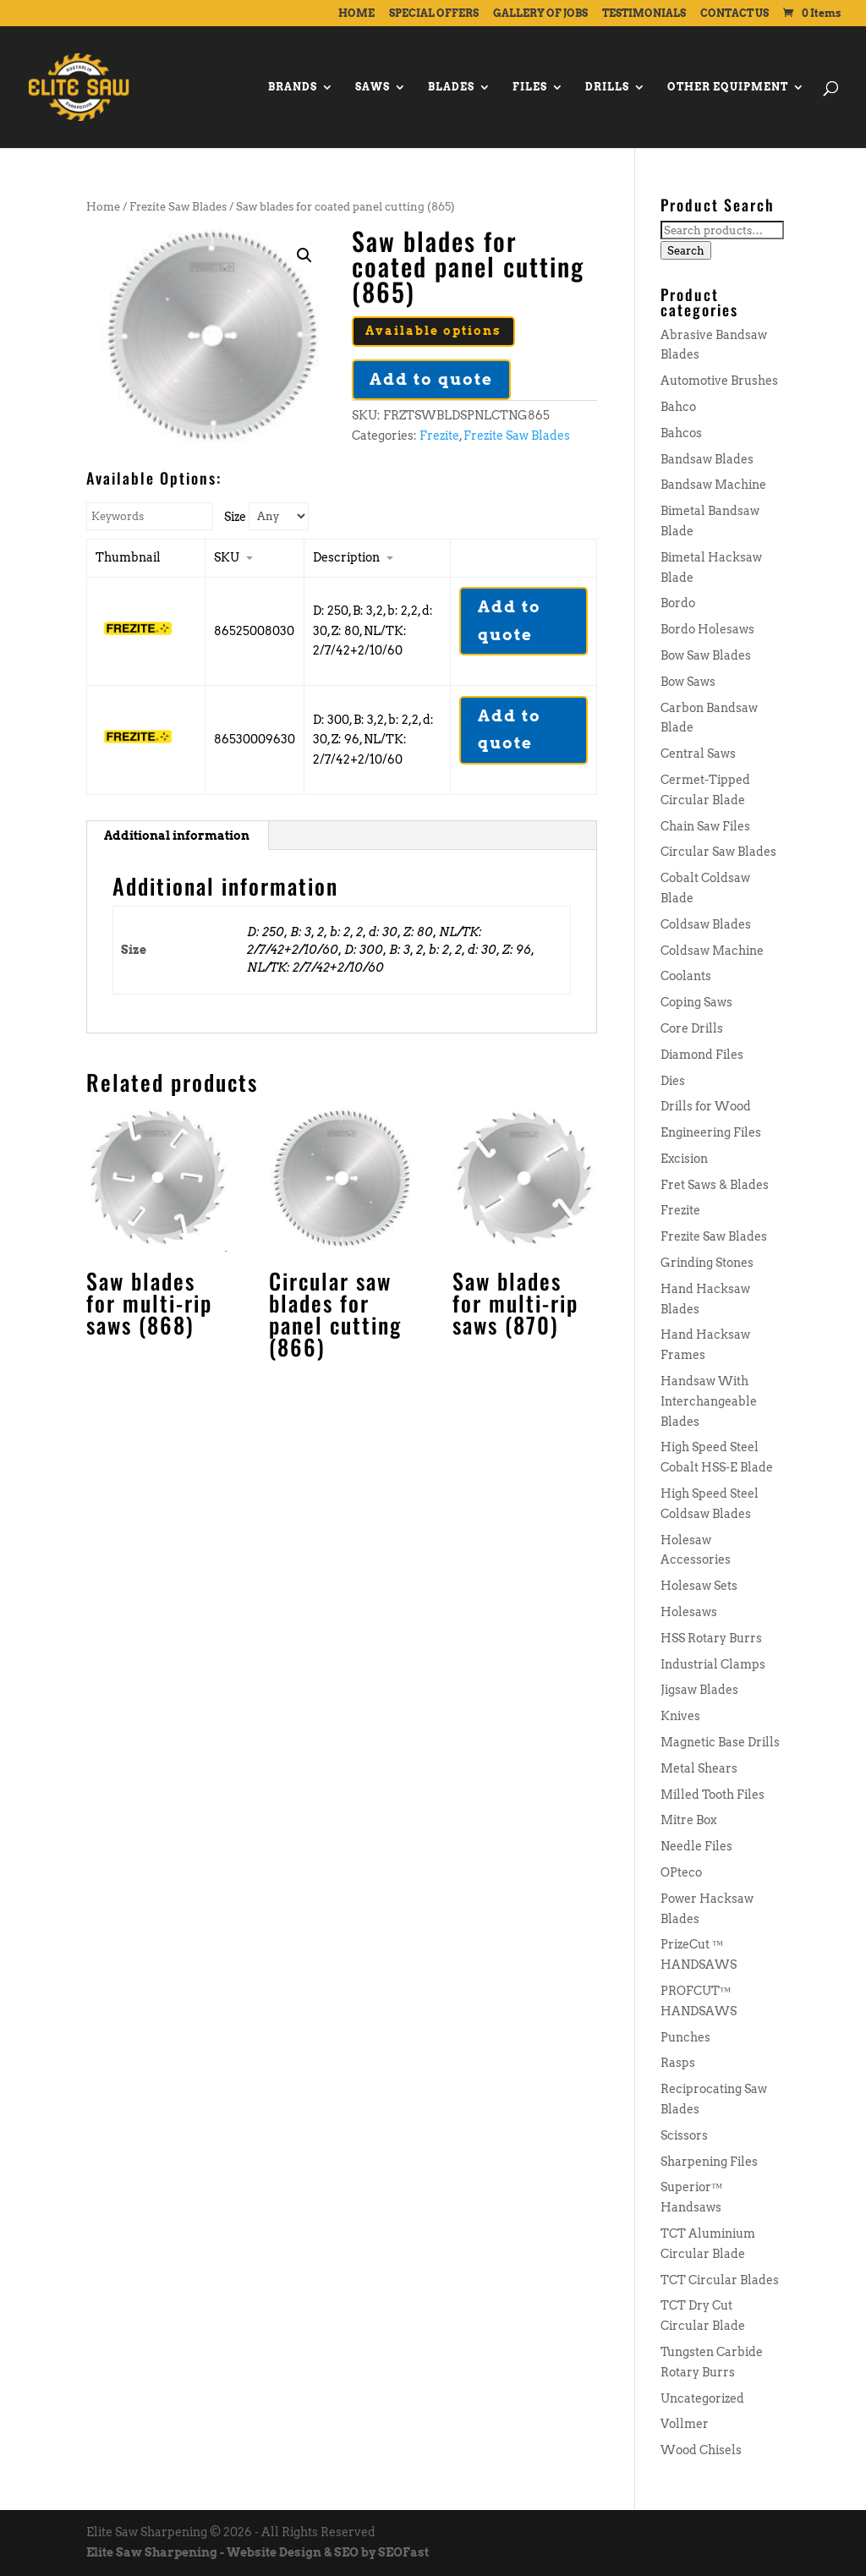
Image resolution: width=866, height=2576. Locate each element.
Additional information (176, 835)
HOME (356, 13)
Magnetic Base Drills (720, 1742)
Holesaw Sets (698, 1585)
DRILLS (607, 87)
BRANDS (292, 87)
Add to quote (431, 379)
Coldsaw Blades (705, 924)
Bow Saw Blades (705, 655)
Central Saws (698, 753)
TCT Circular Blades (719, 2280)
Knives (680, 1716)
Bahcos (681, 433)
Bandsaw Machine (713, 484)
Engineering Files (710, 1132)
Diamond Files (701, 1054)
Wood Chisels (701, 2450)
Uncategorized (702, 2398)
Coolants (685, 976)
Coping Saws (696, 1002)
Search (685, 250)
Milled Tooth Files (712, 1794)
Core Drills (691, 1028)
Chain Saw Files (705, 826)
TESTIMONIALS (644, 13)
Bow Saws (687, 681)
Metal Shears (698, 1768)
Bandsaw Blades (707, 459)
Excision (684, 1158)
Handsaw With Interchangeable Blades (708, 1401)
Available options (433, 330)
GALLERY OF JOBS (540, 13)
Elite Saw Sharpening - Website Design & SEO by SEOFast (257, 2552)
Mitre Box (688, 1820)
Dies (672, 1081)
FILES (529, 87)
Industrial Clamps (712, 1664)
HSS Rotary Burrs (711, 1638)
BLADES (451, 87)
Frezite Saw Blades (178, 206)
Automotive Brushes (719, 380)
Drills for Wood (705, 1106)
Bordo (677, 603)
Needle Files (696, 1846)
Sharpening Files (709, 2161)
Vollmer (684, 2424)
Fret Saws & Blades (714, 1185)
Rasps (677, 2062)
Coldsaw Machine (712, 950)
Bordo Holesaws (707, 629)
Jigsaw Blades (699, 1689)
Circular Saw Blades (718, 851)
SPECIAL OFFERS (434, 13)
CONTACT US (734, 13)
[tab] (177, 835)
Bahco (678, 407)
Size (235, 516)
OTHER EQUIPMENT (727, 87)
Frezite (439, 435)
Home (103, 206)
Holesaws (688, 1612)
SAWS (372, 87)
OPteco (681, 1872)
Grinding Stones (707, 1262)
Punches (685, 2037)
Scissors (684, 2135)
